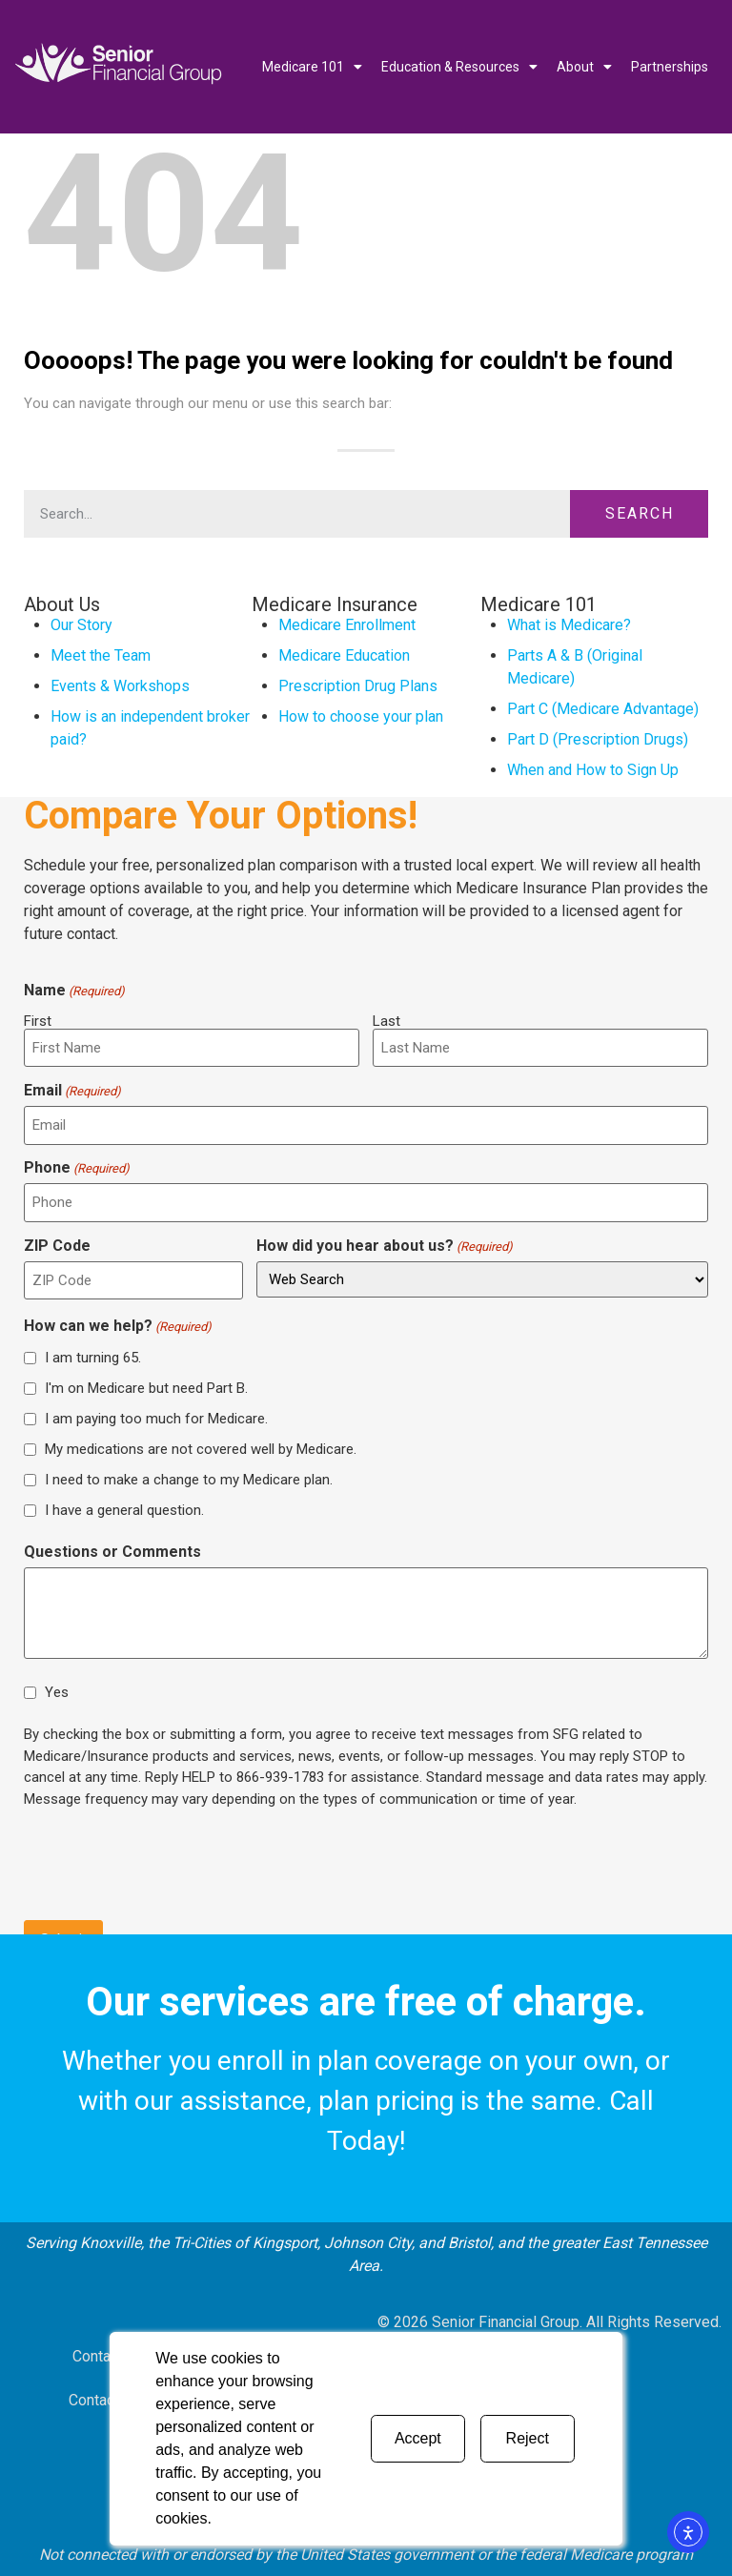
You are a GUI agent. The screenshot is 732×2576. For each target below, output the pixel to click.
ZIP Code (57, 1246)
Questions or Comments (112, 1552)
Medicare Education (344, 655)
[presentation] (169, 1862)
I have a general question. (124, 1509)
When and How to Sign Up (593, 770)
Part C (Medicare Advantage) (603, 709)
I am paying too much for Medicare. (156, 1417)
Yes (57, 1692)
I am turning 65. (93, 1356)
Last (386, 1020)
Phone (77, 1168)
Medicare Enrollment (347, 625)
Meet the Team (101, 655)
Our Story (81, 625)
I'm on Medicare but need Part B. (146, 1387)
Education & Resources (459, 67)
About (584, 67)
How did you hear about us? (384, 1246)
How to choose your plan (360, 716)
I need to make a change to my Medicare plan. (189, 1478)
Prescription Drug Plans (357, 686)
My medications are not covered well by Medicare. (200, 1448)
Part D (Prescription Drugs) (597, 739)
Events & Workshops (120, 686)
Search (639, 513)
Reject (527, 2438)
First (37, 1020)
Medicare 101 (312, 67)
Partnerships (669, 66)
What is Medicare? (569, 625)
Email (72, 1090)
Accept (418, 2438)
